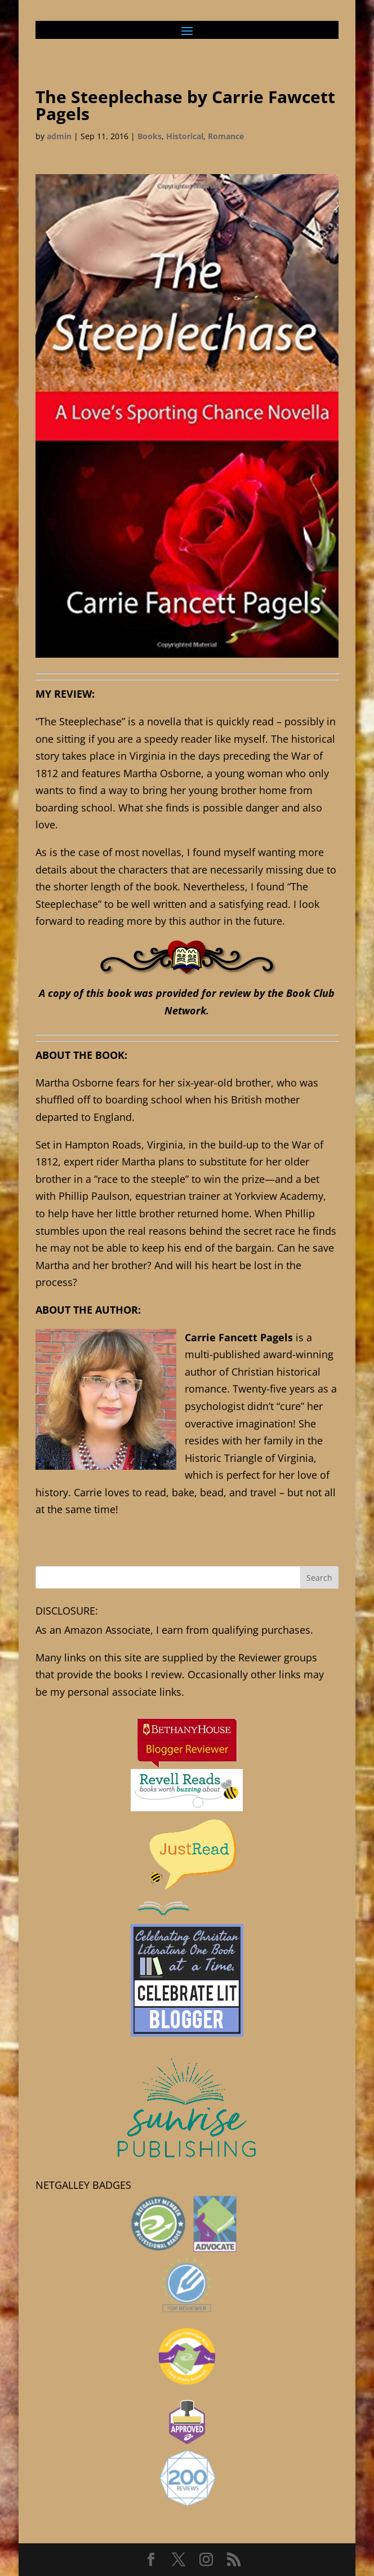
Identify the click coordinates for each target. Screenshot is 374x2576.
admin (59, 136)
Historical (184, 136)
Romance (226, 136)
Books (149, 136)
